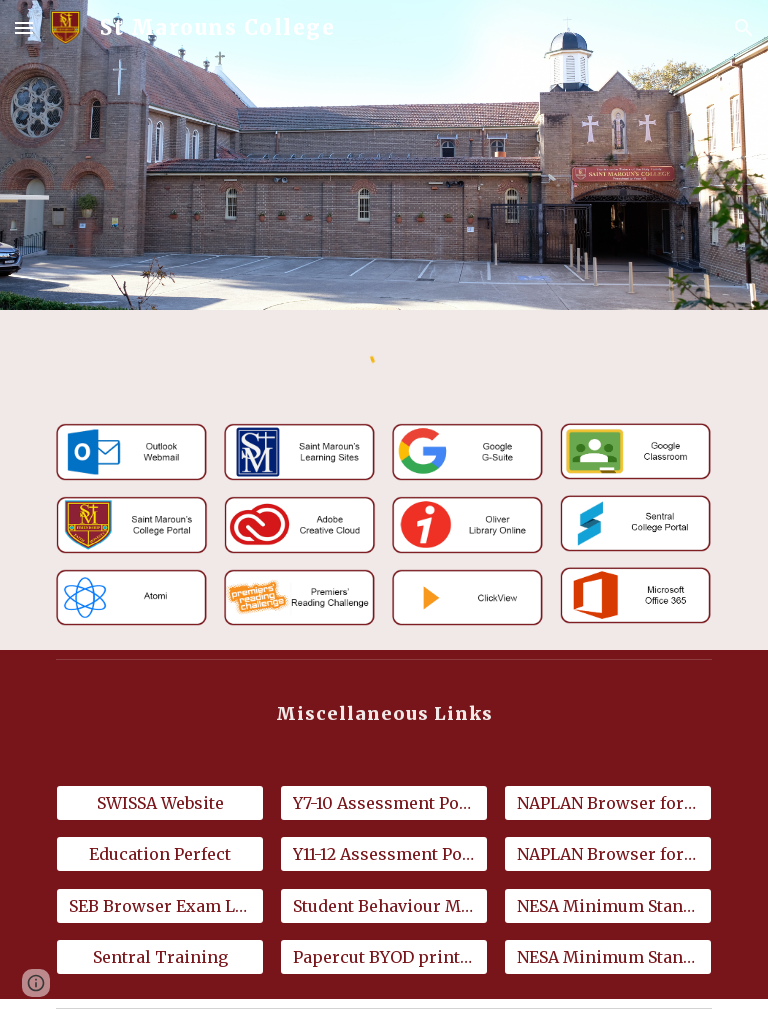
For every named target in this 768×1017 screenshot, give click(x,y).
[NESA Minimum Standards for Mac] (607, 957)
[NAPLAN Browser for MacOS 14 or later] (607, 854)
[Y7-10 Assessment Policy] (383, 803)
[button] (24, 27)
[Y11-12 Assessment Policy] (383, 854)
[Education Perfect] (159, 854)
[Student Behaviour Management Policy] (383, 906)
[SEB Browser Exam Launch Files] (159, 906)
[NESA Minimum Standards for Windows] (607, 906)
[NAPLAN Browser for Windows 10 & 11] (607, 803)
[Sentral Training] (159, 957)
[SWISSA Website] (159, 803)
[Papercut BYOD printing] (383, 957)
